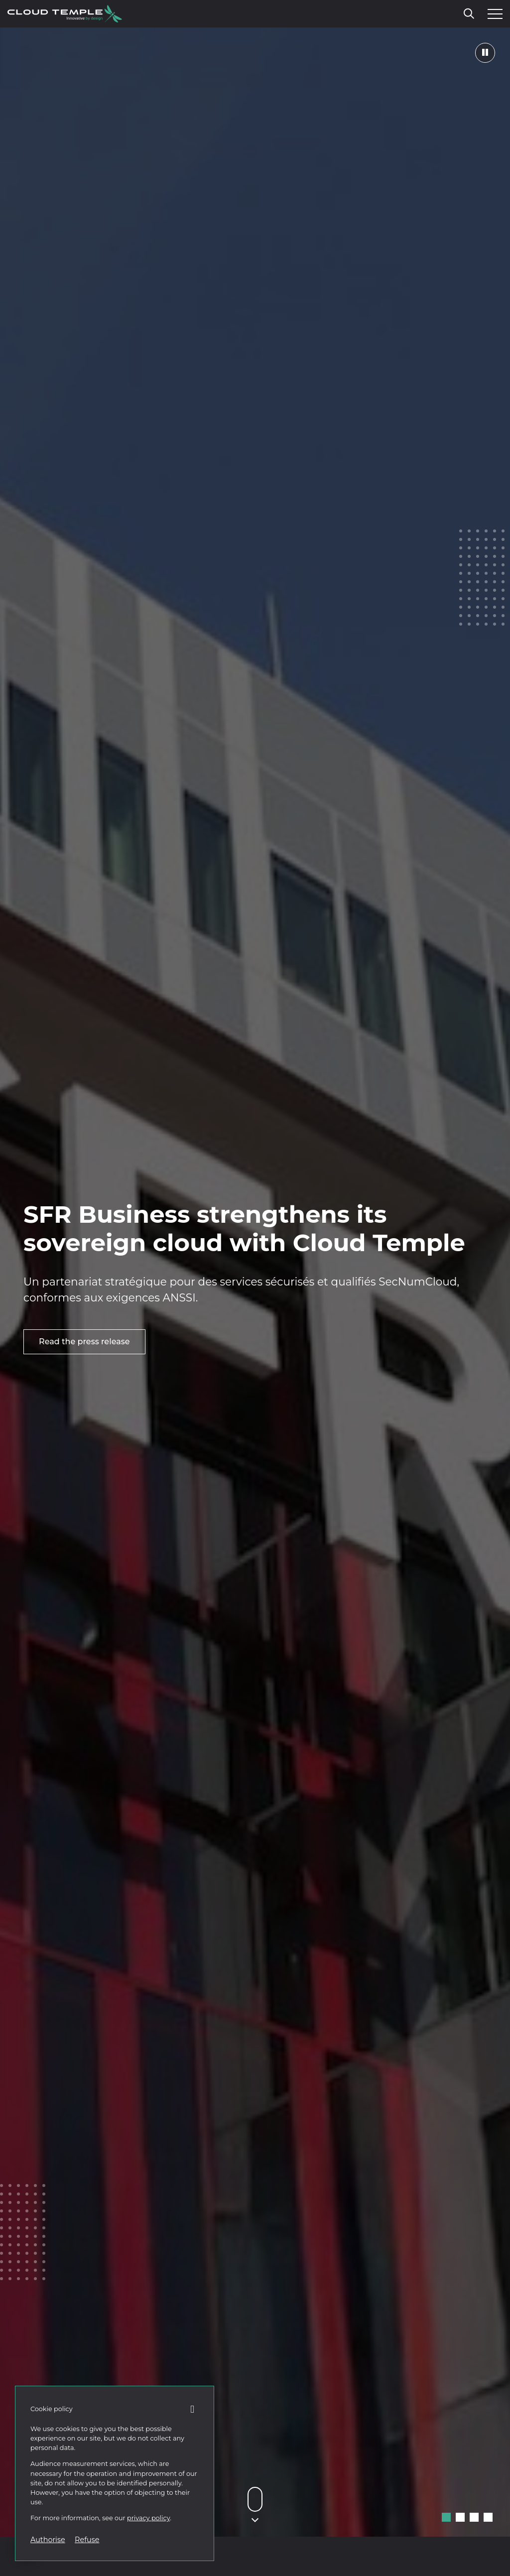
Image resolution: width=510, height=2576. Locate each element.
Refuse (87, 2539)
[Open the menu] (493, 13)
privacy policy (148, 2518)
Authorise (47, 2539)
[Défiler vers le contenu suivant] (255, 2499)
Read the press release (84, 1341)
